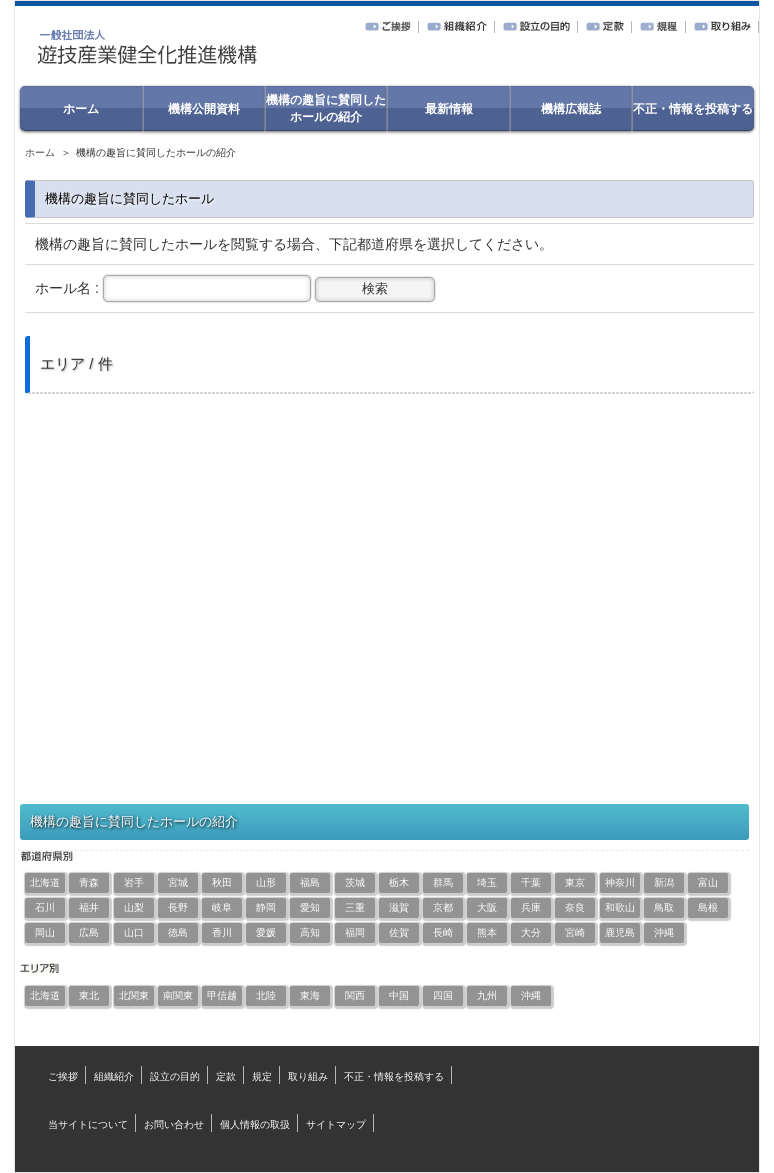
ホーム (40, 152)
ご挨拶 (63, 1076)
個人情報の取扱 (255, 1124)
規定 (262, 1076)
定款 (226, 1076)
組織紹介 (114, 1076)
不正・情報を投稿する (394, 1076)
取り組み (308, 1076)
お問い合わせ (174, 1124)
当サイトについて (88, 1124)
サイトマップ (336, 1124)
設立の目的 (175, 1076)
